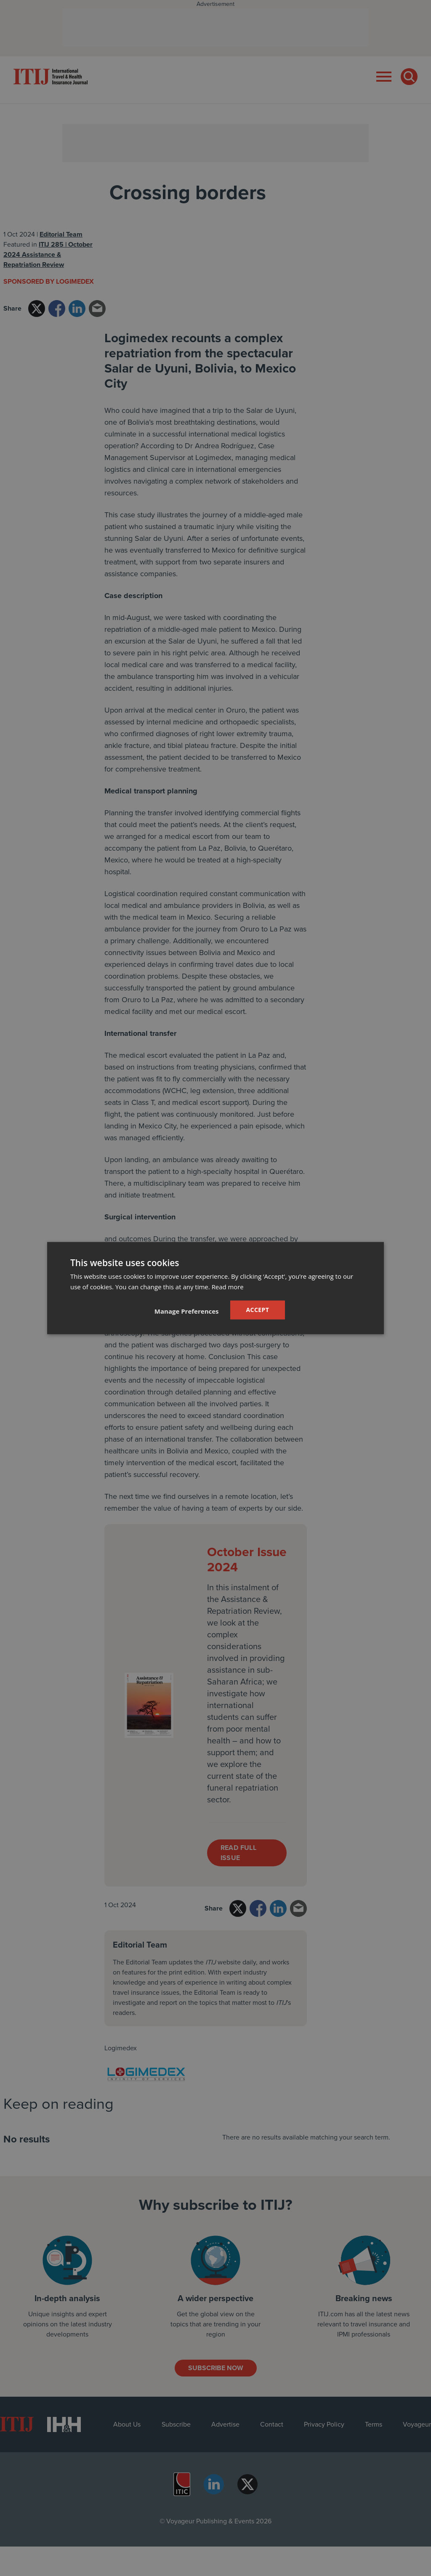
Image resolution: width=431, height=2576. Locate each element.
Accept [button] (257, 1310)
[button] (186, 1310)
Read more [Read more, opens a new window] (228, 1287)
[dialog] (215, 1288)
